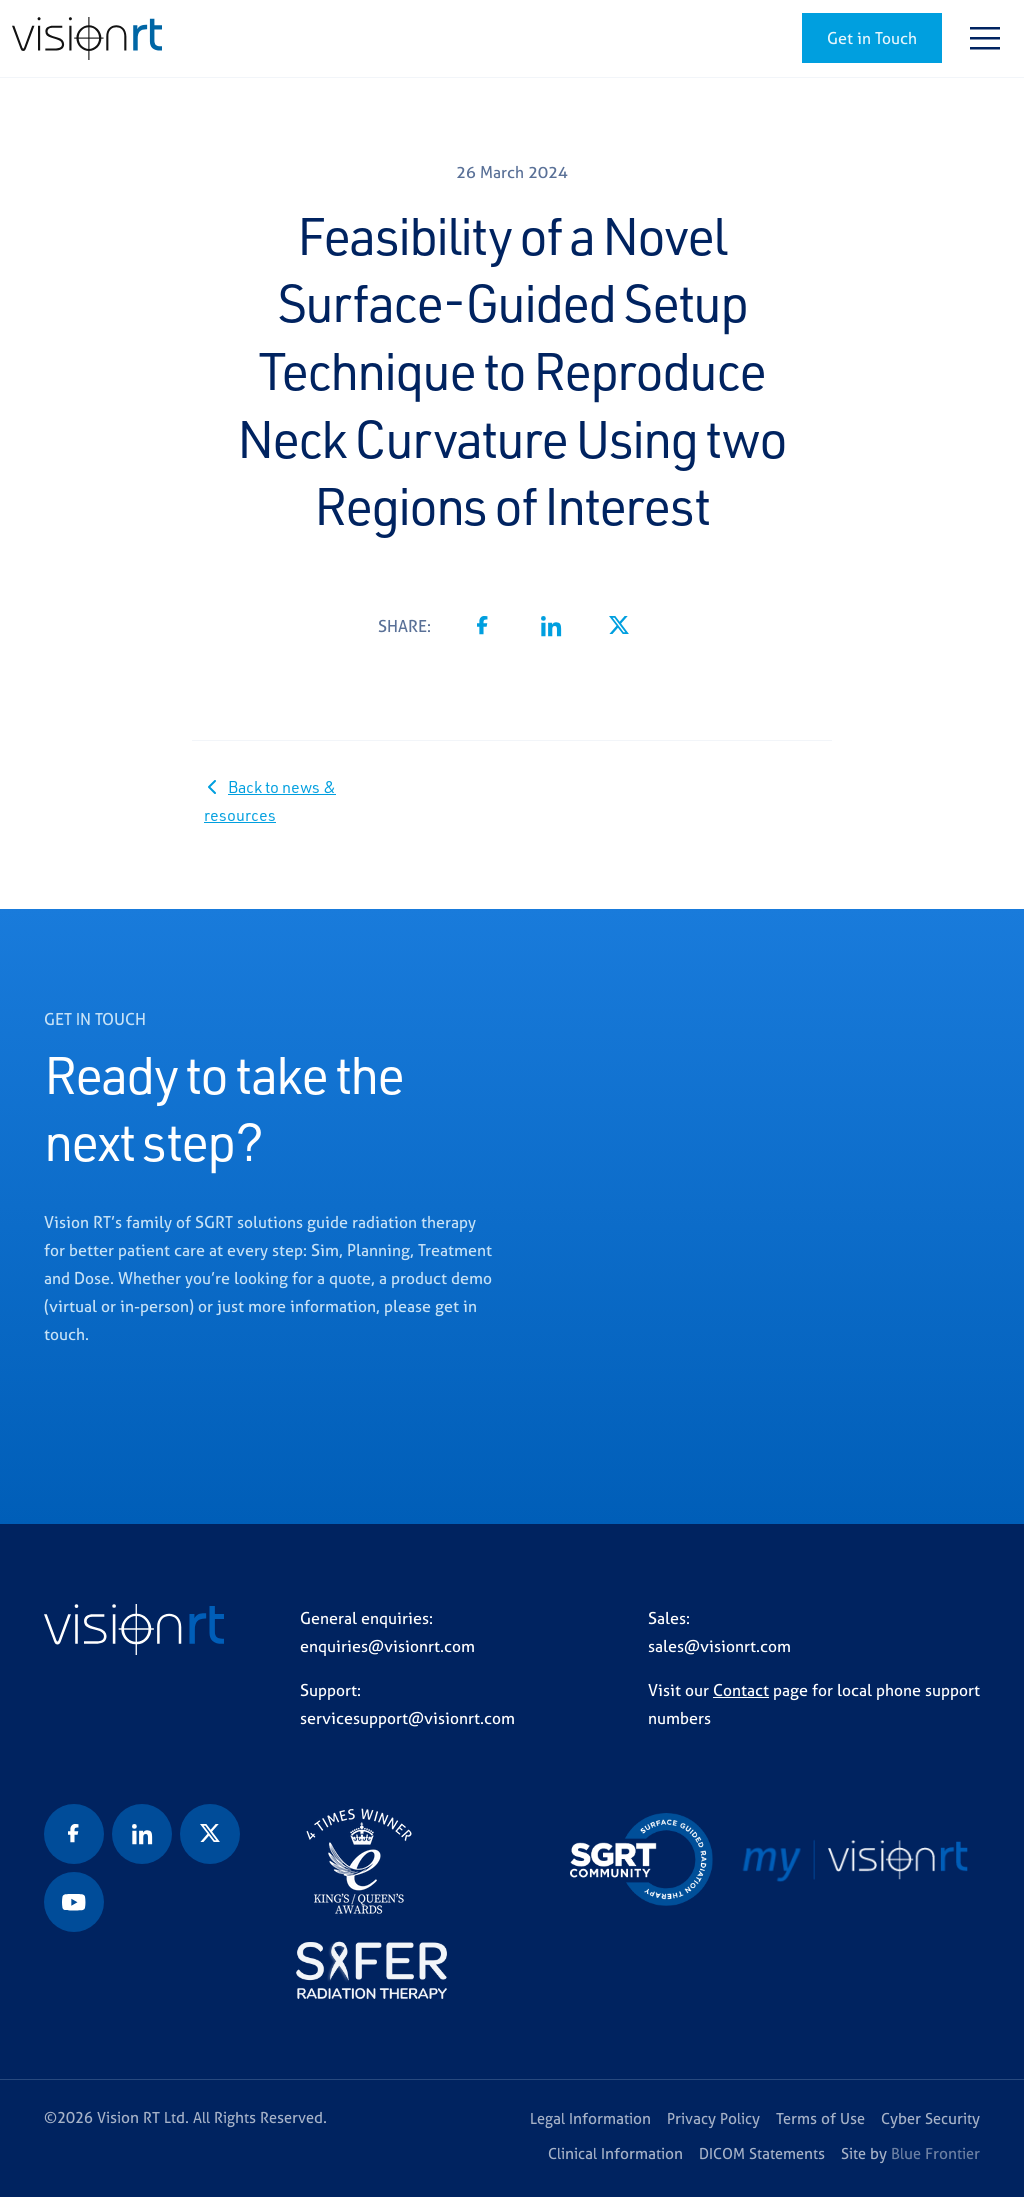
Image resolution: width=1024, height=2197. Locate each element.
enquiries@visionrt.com (387, 1646)
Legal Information (590, 2118)
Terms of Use (820, 2118)
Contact (741, 1690)
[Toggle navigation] (985, 38)
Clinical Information (615, 2153)
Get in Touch (872, 38)
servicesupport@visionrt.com (407, 1718)
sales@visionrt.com (719, 1646)
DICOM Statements (762, 2153)
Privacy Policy (713, 2118)
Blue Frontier (935, 2153)
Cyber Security (930, 2118)
